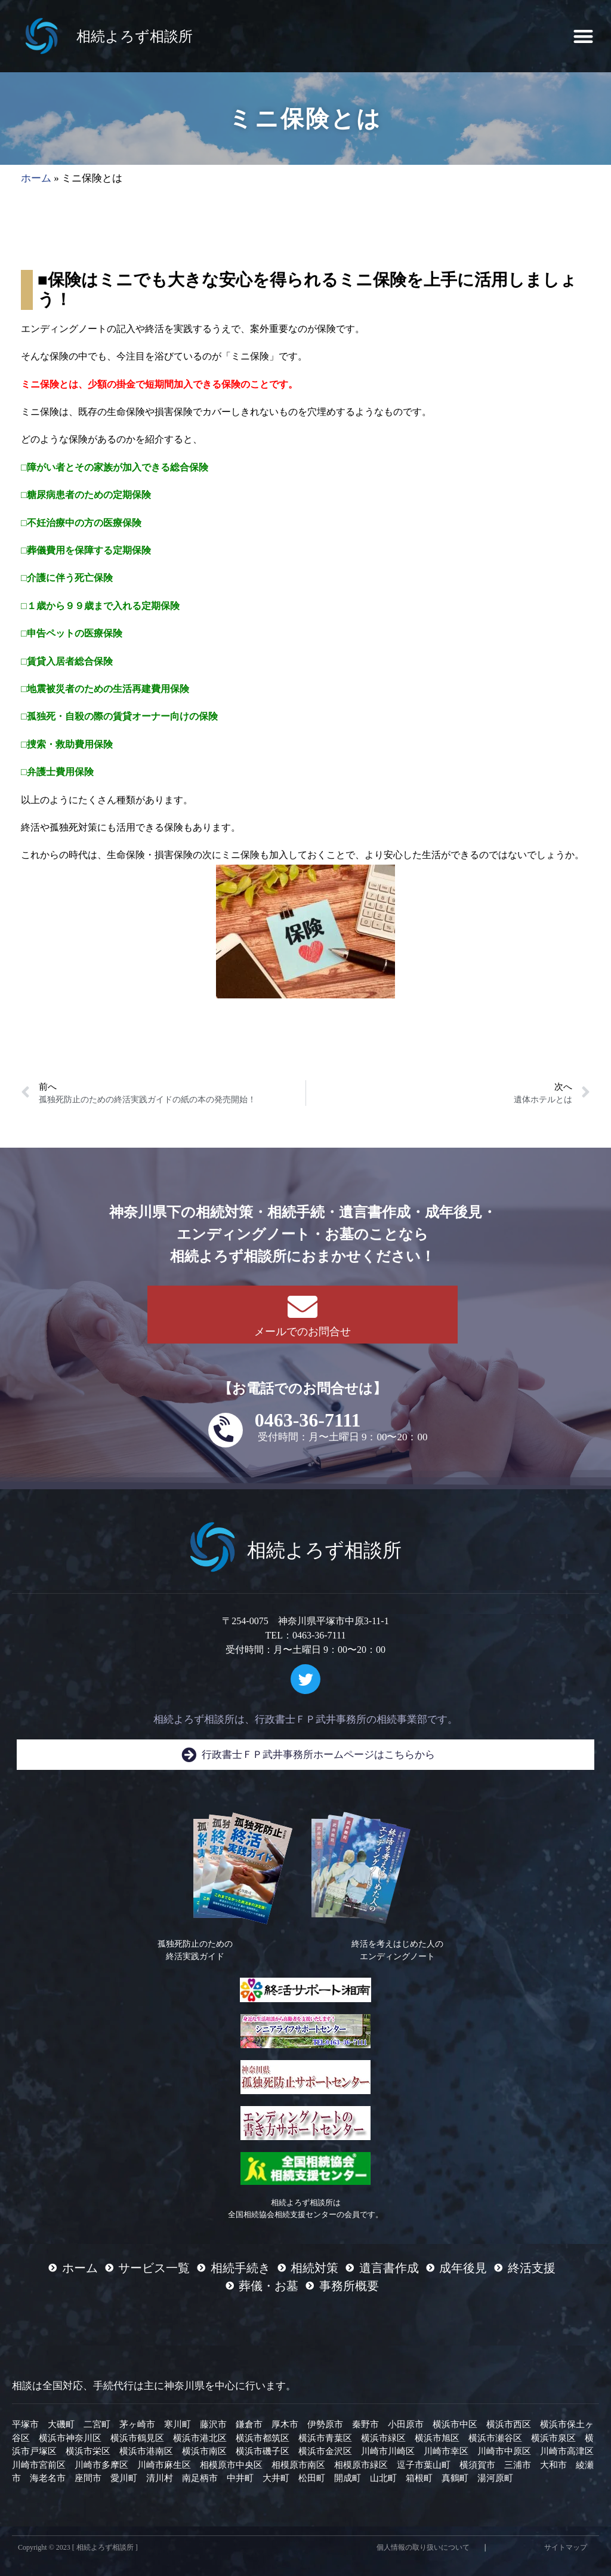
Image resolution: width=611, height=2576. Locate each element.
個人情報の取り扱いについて (423, 2547)
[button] (583, 36)
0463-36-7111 (308, 1420)
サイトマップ (565, 2547)
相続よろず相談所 (134, 36)
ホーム (36, 178)
